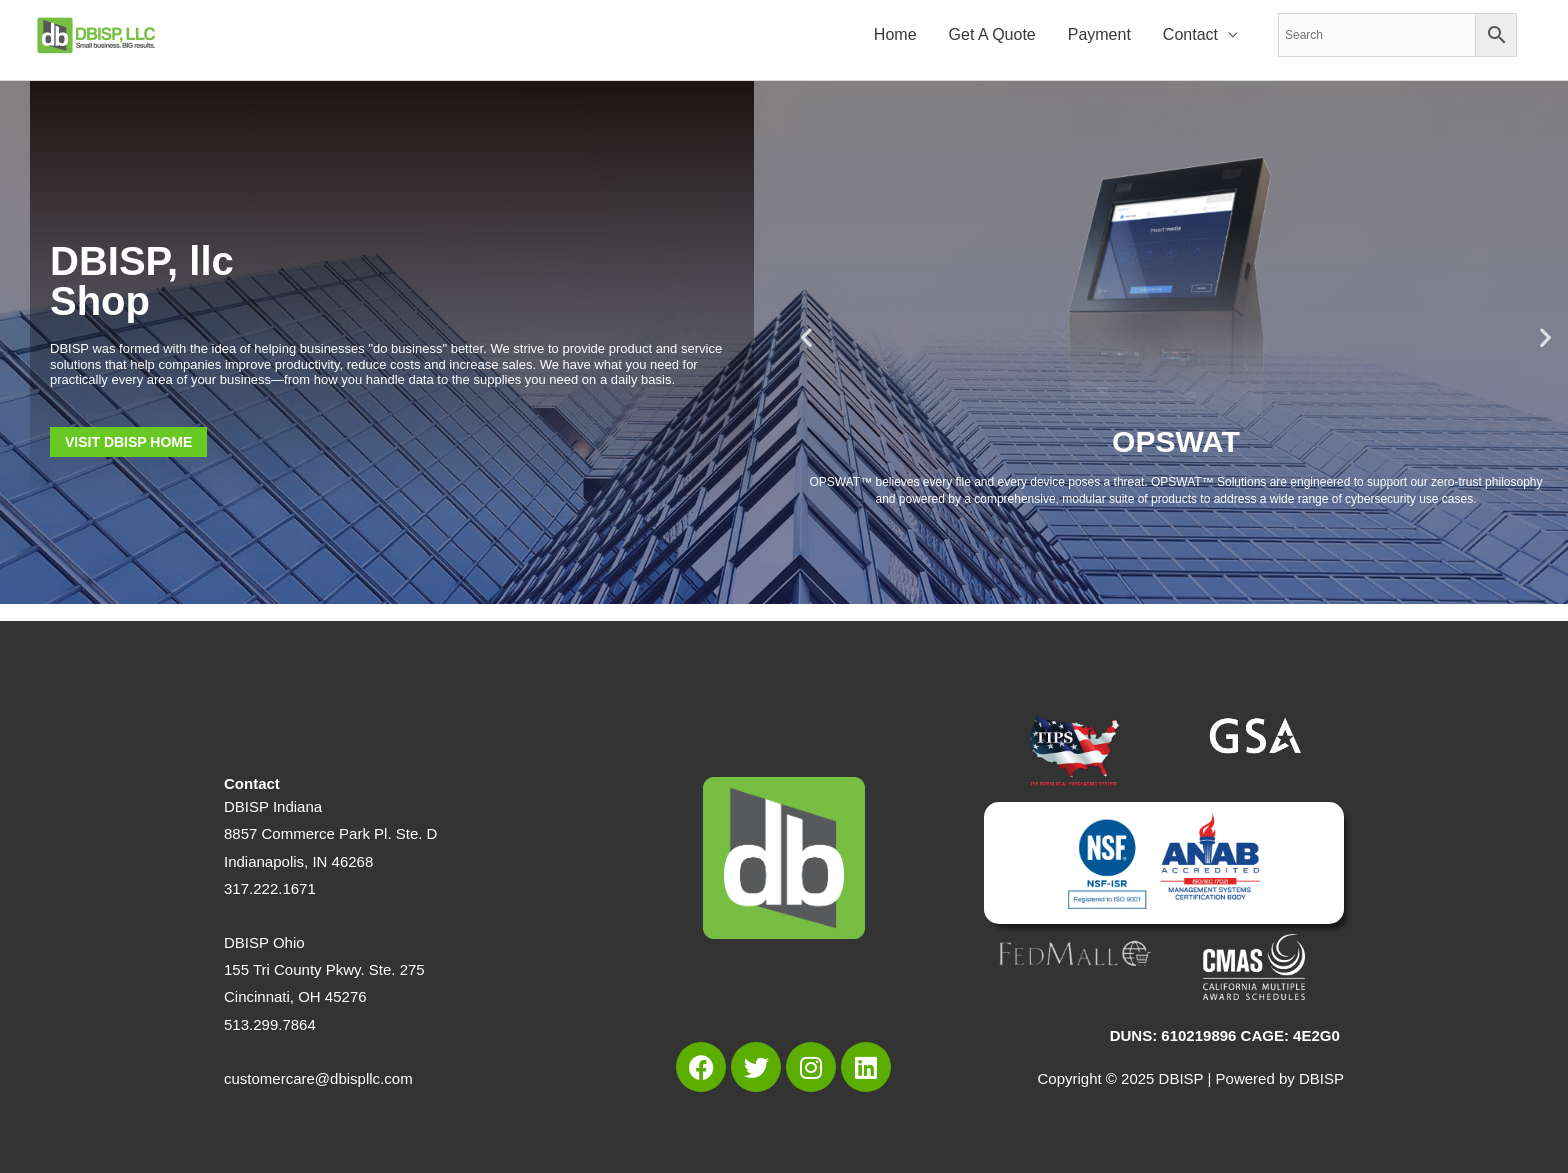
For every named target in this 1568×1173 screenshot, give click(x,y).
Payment (1099, 35)
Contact (1190, 35)
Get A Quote (992, 35)
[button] (806, 337)
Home (895, 35)
